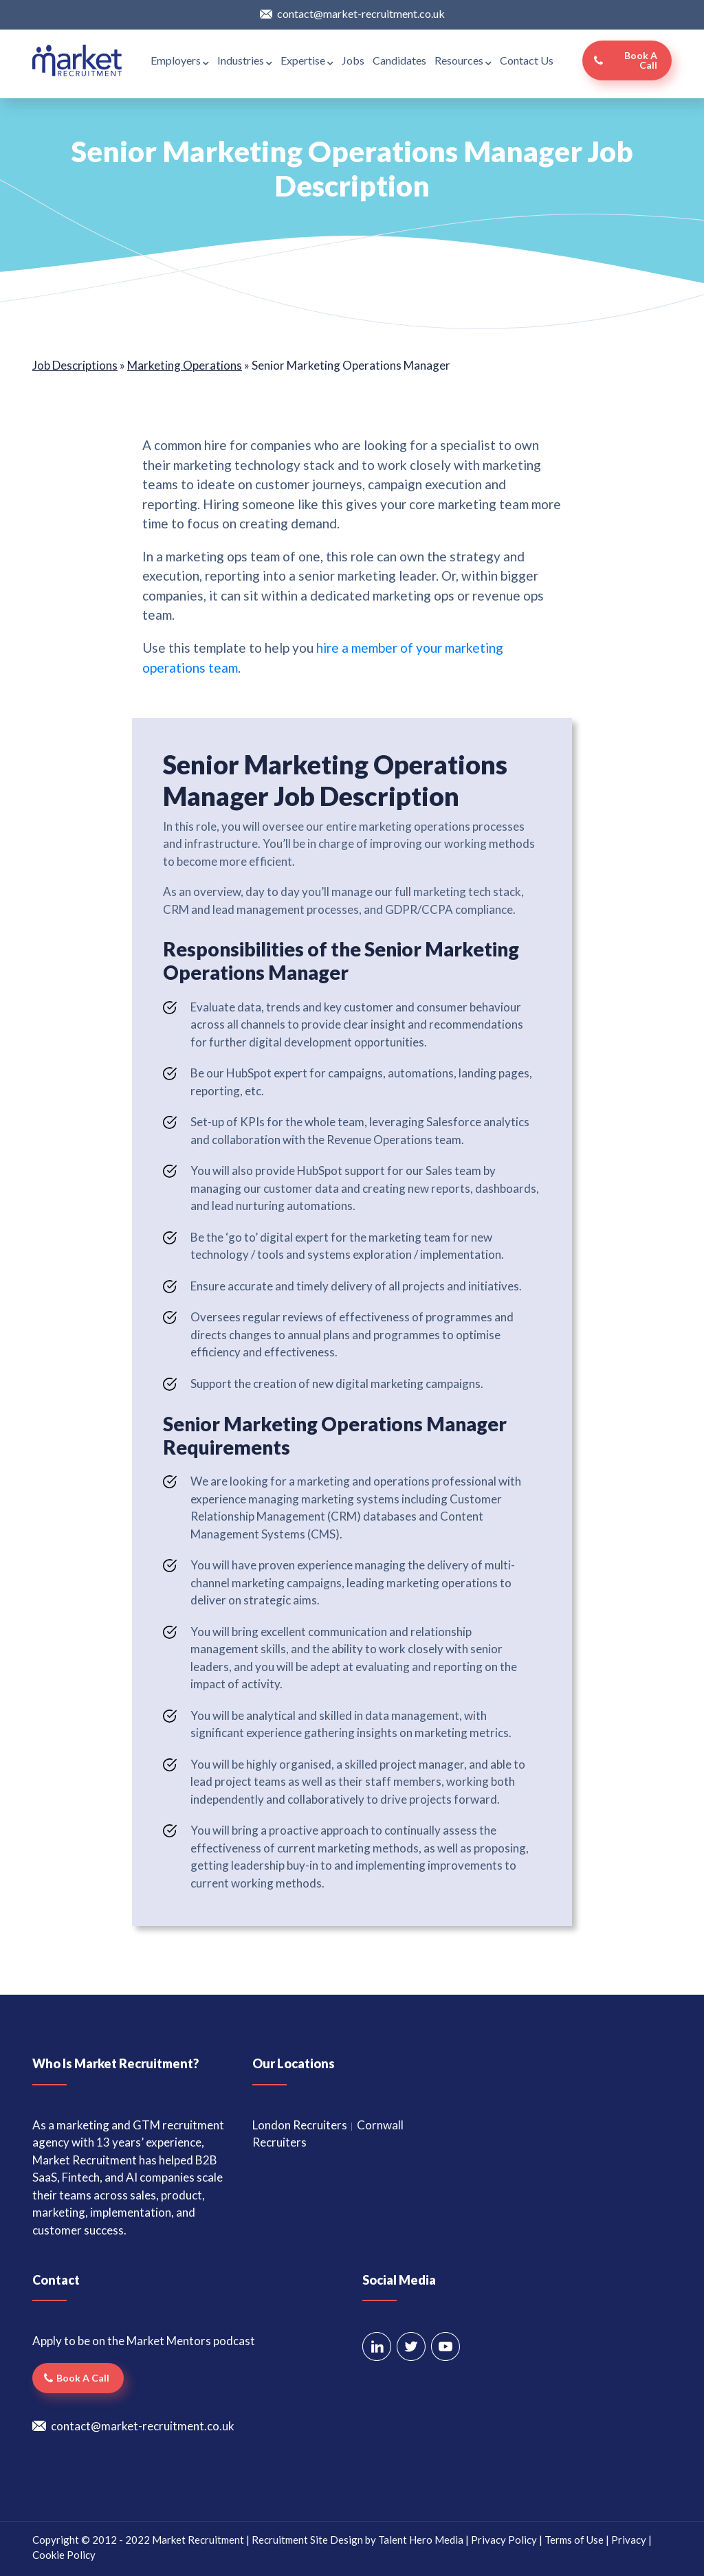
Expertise (306, 60)
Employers (180, 60)
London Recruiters (299, 2125)
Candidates (399, 60)
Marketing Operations (184, 365)
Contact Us (526, 60)
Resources (463, 60)
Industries (244, 60)
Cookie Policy (64, 2555)
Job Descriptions (75, 365)
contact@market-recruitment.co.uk (361, 13)
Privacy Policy (504, 2539)
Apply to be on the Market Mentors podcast (143, 2340)
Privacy (628, 2539)
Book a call (640, 60)
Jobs (353, 60)
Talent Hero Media (420, 2539)
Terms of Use (574, 2539)
